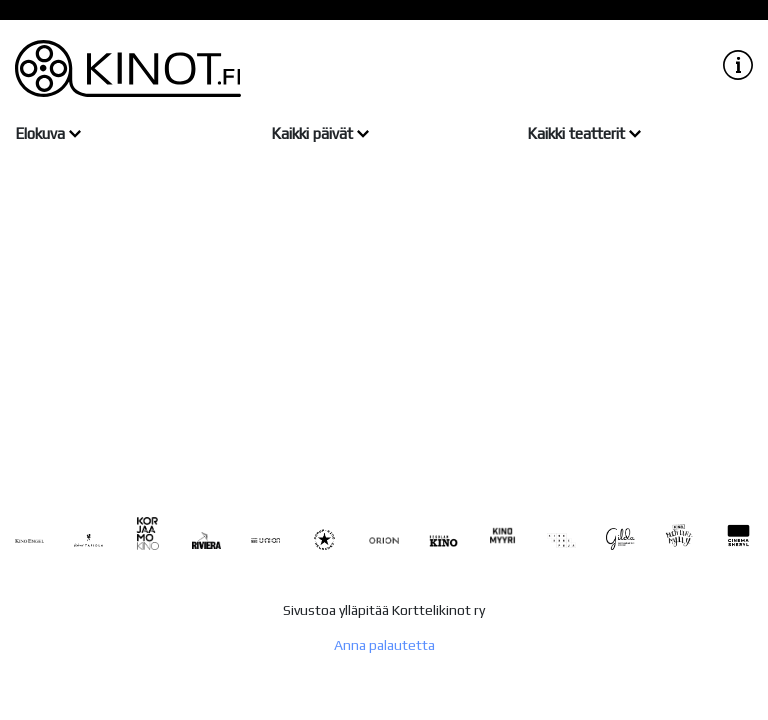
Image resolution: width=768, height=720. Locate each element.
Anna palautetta (384, 645)
